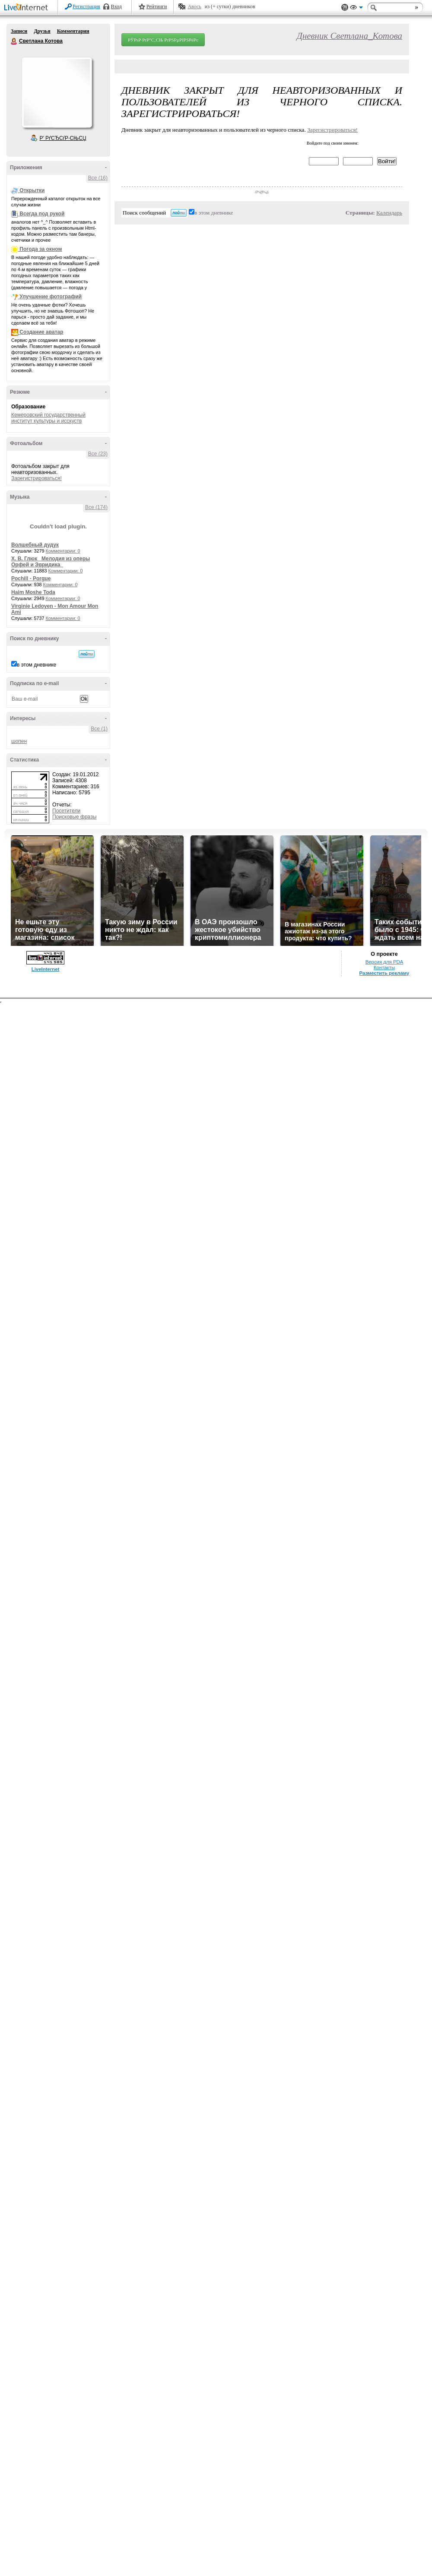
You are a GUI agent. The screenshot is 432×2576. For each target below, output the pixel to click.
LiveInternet (27, 8)
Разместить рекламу (384, 973)
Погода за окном (40, 249)
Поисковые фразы (74, 817)
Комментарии (73, 31)
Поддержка (344, 7)
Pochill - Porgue (31, 578)
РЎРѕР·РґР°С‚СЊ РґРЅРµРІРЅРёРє (163, 39)
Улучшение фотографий (50, 297)
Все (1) (99, 729)
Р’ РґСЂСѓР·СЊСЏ (63, 138)
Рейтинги (156, 6)
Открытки (31, 190)
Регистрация (86, 6)
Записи (19, 31)
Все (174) (96, 507)
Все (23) (98, 454)
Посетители (66, 811)
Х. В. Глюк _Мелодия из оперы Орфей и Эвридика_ (50, 562)
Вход (116, 6)
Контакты (384, 967)
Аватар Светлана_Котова (56, 92)
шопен (19, 741)
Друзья (42, 31)
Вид (356, 8)
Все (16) (98, 178)
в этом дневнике (36, 665)
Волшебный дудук (35, 545)
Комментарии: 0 (63, 550)
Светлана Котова (14, 41)
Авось (194, 6)
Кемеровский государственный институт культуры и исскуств (48, 418)
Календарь (389, 212)
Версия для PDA (384, 961)
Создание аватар (41, 332)
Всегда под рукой (41, 214)
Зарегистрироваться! (36, 478)
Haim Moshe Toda (33, 592)
